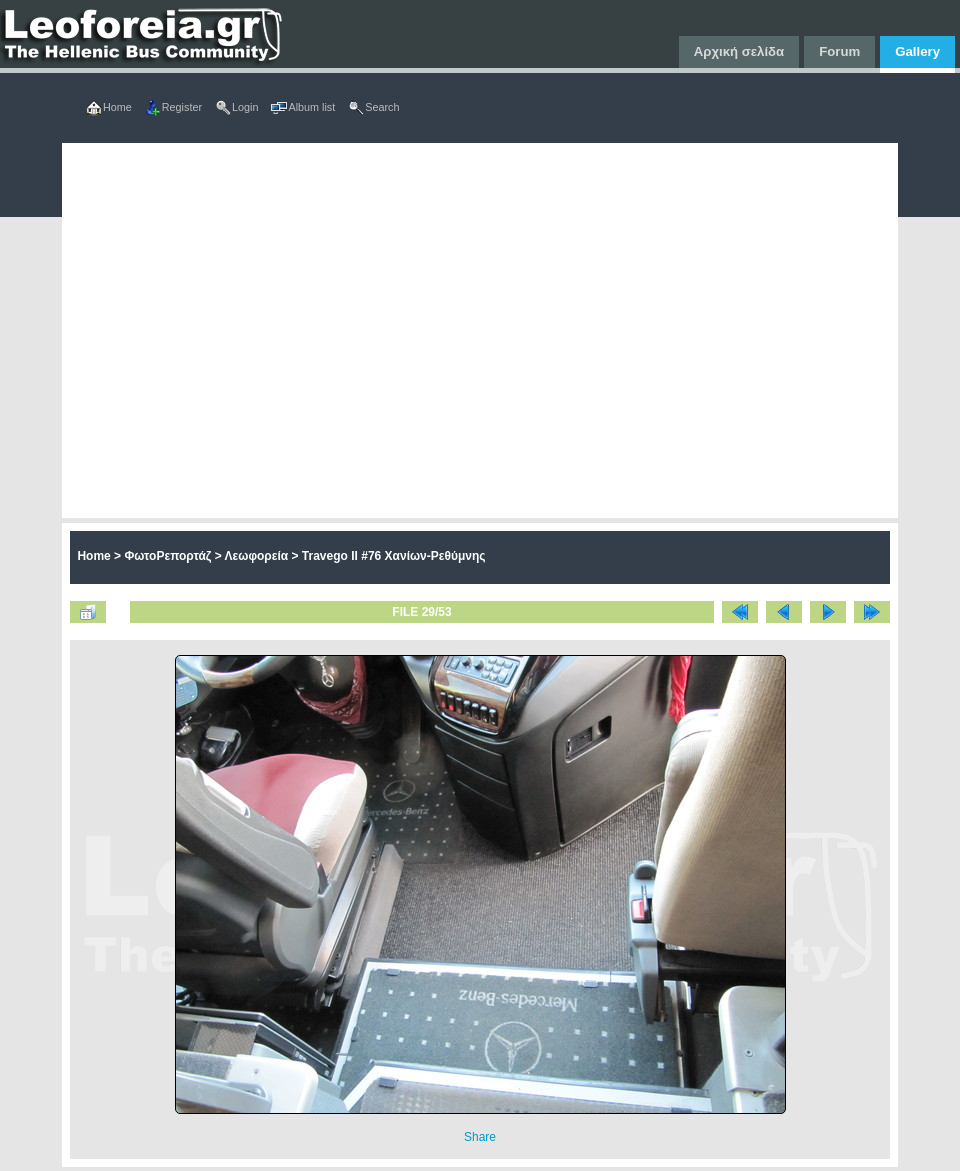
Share (480, 1137)
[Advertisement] (225, 330)
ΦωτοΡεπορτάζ (167, 556)
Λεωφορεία (257, 556)
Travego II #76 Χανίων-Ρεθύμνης (394, 556)
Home (93, 556)
